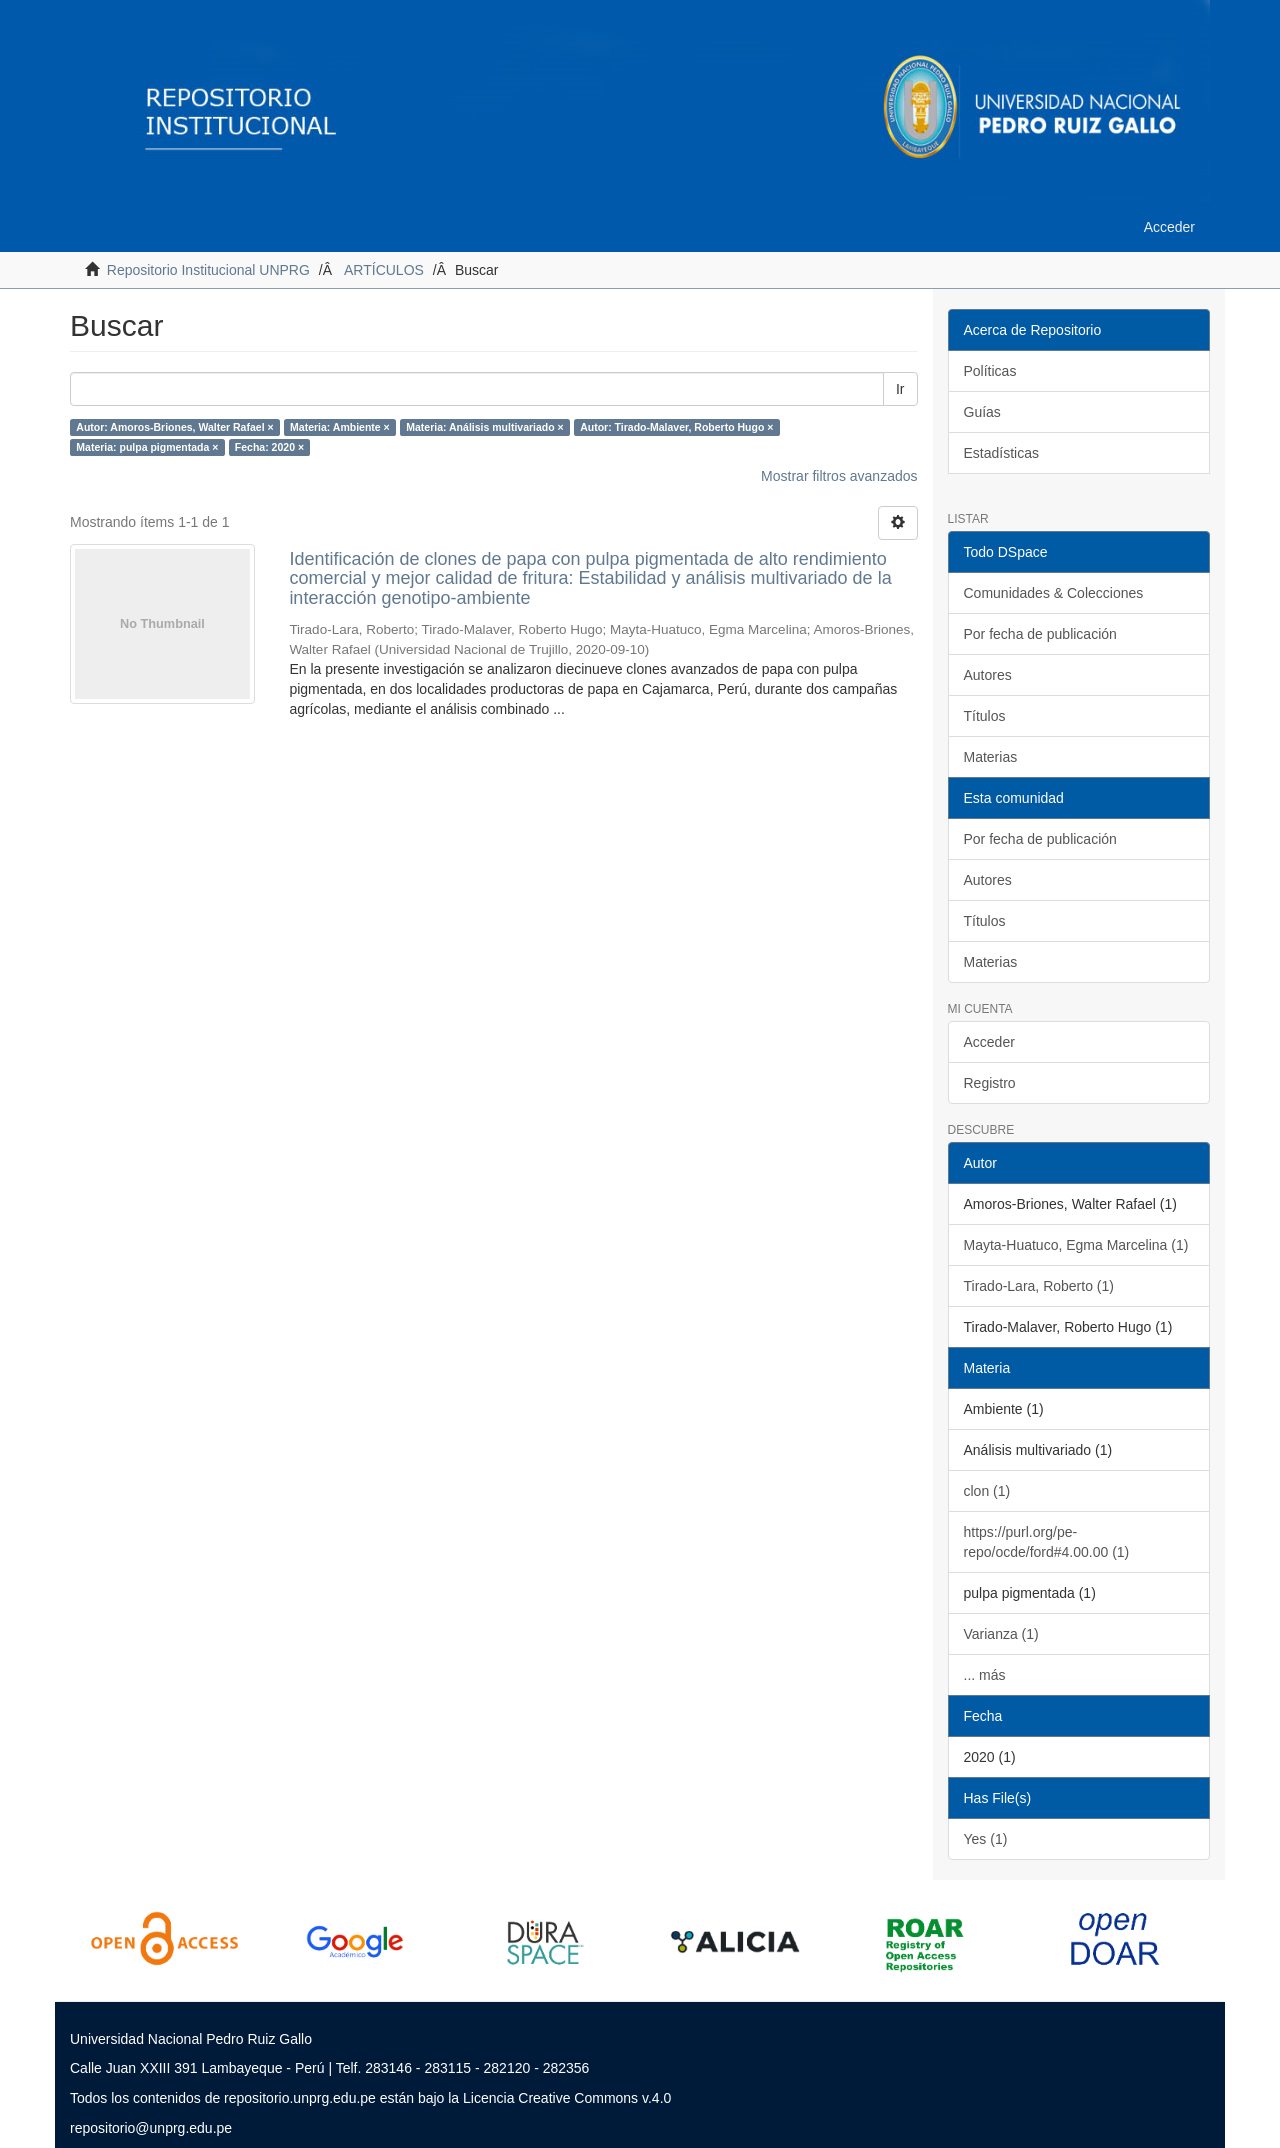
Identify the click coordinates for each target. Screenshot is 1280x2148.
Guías (982, 412)
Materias (991, 757)
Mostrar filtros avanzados (839, 476)
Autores (988, 675)
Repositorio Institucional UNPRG (208, 270)
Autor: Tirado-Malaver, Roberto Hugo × (676, 427)
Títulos (985, 716)
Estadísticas (1001, 453)
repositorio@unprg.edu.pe (151, 2128)
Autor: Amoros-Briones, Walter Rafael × (174, 427)
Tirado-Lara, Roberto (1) (1039, 1286)
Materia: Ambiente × (340, 427)
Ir (900, 389)
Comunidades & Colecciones (1054, 593)
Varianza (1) (1001, 1634)
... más (985, 1675)
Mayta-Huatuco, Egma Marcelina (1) (1076, 1245)
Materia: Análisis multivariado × (484, 427)
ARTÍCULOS (384, 270)
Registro (990, 1083)
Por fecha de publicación (1040, 634)
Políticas (990, 371)
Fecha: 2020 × (269, 447)
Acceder (989, 1042)
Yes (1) (986, 1839)
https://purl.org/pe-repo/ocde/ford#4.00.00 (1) (1047, 1542)
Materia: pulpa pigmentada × (147, 447)
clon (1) (987, 1491)
